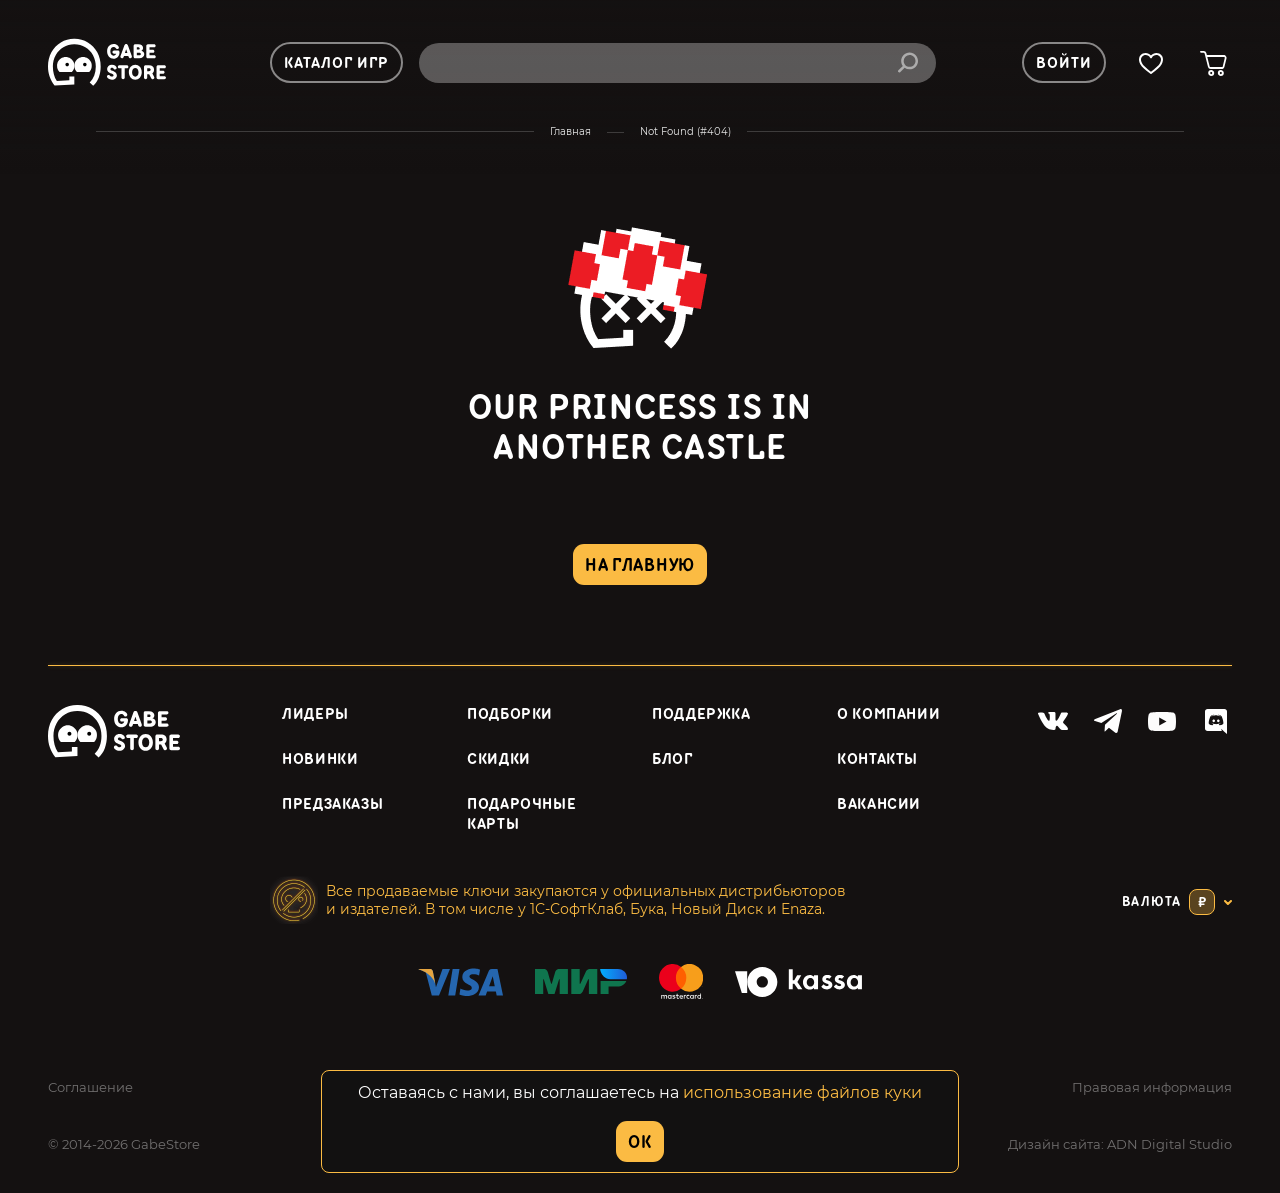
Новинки (320, 759)
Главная (570, 131)
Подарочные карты (521, 815)
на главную (640, 565)
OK (639, 1142)
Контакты (877, 759)
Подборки (510, 714)
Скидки (499, 759)
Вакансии (879, 804)
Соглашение (90, 1087)
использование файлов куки (802, 1092)
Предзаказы (332, 804)
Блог (672, 759)
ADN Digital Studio (1169, 1144)
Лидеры (315, 714)
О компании (888, 714)
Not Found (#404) (685, 131)
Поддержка (701, 714)
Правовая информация (1152, 1087)
